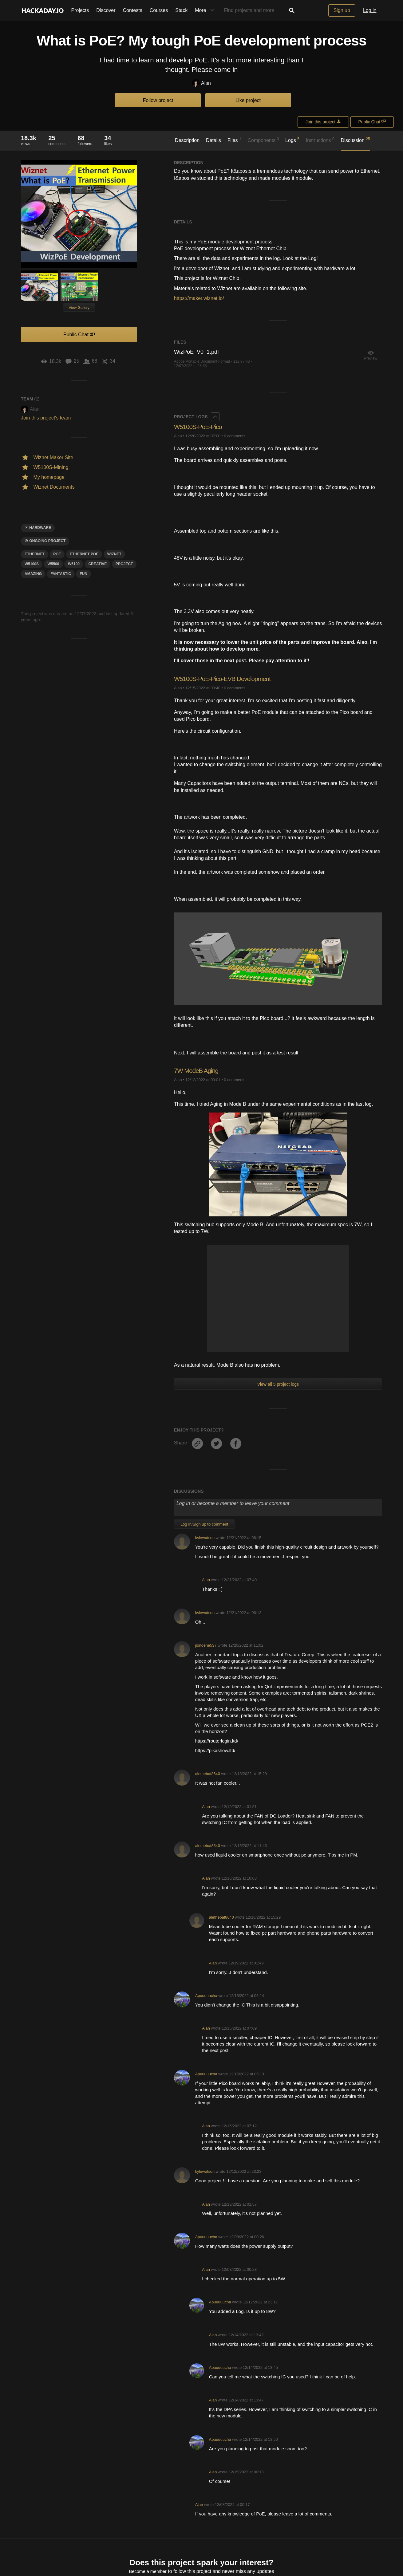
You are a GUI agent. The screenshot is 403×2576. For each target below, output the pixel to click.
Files (234, 140)
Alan (201, 83)
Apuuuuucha (206, 1995)
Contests (132, 10)
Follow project (158, 100)
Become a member (147, 2572)
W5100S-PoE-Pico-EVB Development (226, 679)
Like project (248, 100)
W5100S (32, 564)
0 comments (235, 436)
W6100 (74, 564)
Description (187, 140)
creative (97, 564)
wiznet (114, 554)
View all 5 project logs (278, 1384)
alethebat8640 (207, 1773)
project (124, 564)
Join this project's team (46, 417)
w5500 (53, 564)
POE (57, 554)
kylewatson (205, 1537)
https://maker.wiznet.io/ (199, 298)
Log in (370, 10)
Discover (105, 10)
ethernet (35, 554)
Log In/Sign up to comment (204, 1524)
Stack (181, 10)
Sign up (342, 10)
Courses (159, 10)
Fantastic (60, 574)
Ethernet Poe (84, 554)
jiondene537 (206, 1645)
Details (213, 140)
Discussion (355, 140)
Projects (80, 10)
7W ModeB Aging (198, 1070)
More (206, 10)
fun (83, 574)
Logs (292, 140)
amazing (33, 574)
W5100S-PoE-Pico (200, 427)
